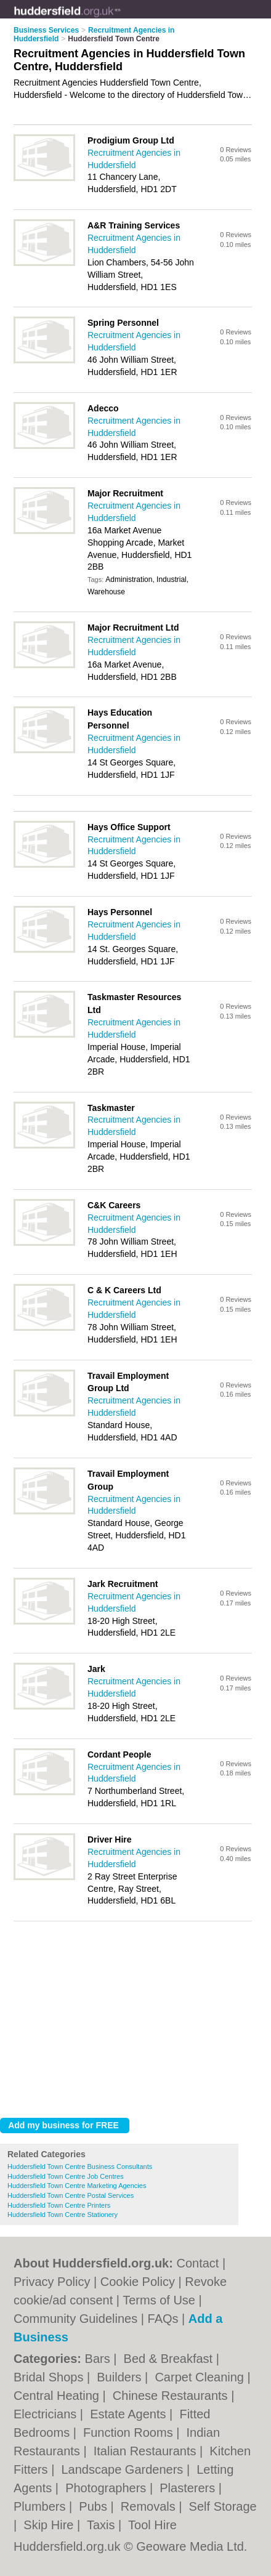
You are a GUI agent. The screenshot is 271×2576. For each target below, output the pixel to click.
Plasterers (189, 2488)
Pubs (94, 2506)
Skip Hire (50, 2525)
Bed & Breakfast (170, 2358)
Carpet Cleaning (201, 2377)
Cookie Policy (137, 2281)
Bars (99, 2358)
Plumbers (41, 2506)
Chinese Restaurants (172, 2395)
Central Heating (58, 2395)
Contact (197, 2263)
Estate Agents (129, 2414)
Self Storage (223, 2506)
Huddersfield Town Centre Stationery (62, 2214)
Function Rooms (129, 2432)
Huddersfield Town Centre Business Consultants (79, 2166)
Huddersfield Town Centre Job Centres (65, 2176)
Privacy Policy (52, 2281)
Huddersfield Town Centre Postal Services (70, 2195)
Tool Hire (152, 2525)
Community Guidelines (75, 2318)
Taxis (102, 2525)
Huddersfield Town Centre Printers (58, 2205)
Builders (121, 2377)
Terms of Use (159, 2300)
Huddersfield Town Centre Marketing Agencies (76, 2185)
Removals (150, 2506)
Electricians (47, 2414)
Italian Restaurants (147, 2451)
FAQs (163, 2318)
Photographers (107, 2488)
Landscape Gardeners (123, 2469)
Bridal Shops (50, 2377)
